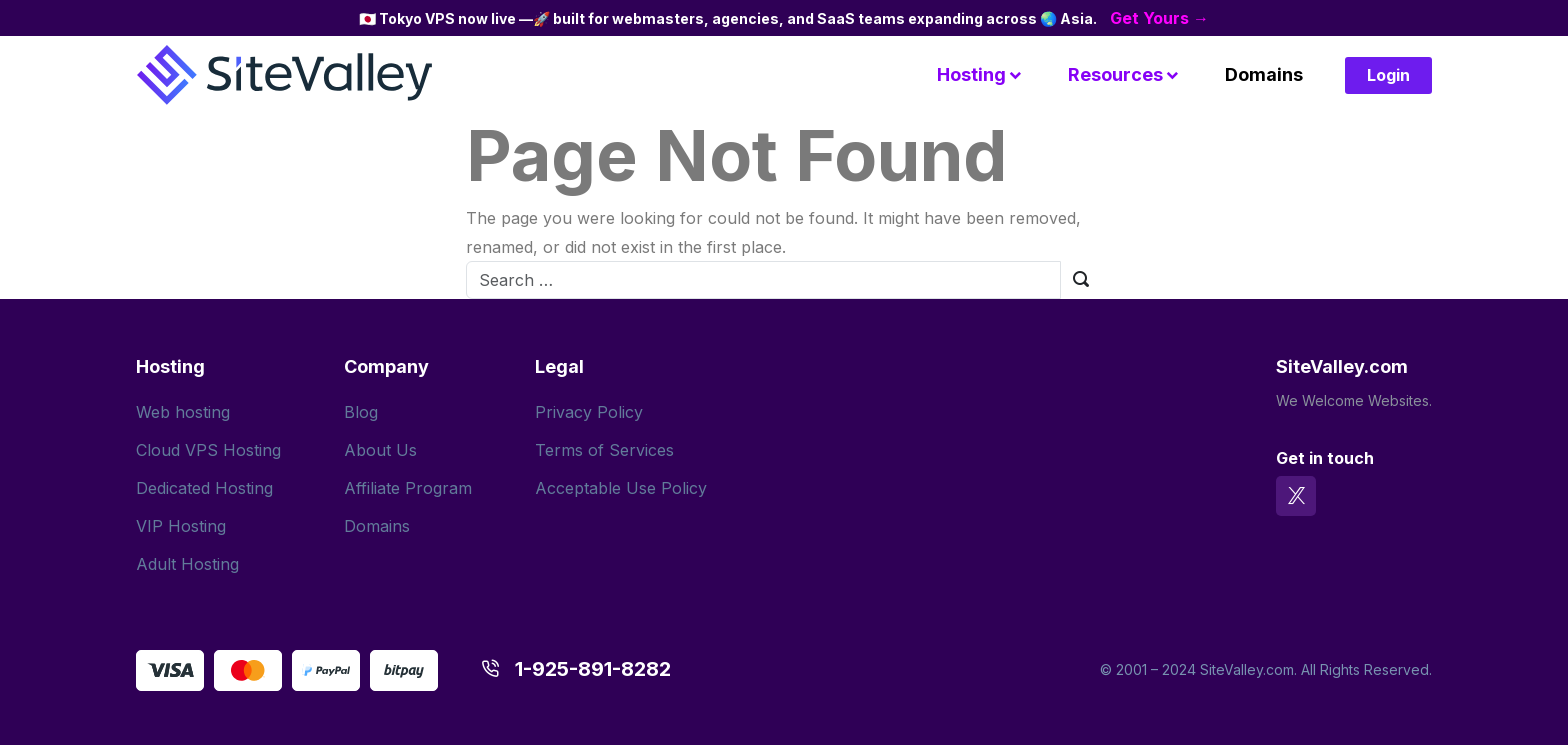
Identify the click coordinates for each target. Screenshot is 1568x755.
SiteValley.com (1342, 366)
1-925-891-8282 (593, 669)
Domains (1264, 74)
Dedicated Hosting (204, 488)
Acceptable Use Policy (621, 488)
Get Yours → (1159, 18)
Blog (361, 412)
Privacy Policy (589, 412)
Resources (1115, 74)
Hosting (971, 74)
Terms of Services (604, 450)
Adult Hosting (187, 564)
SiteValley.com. (1248, 669)
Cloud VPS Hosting (208, 450)
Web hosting (183, 412)
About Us (380, 450)
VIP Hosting (181, 526)
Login (1388, 75)
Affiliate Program (408, 488)
